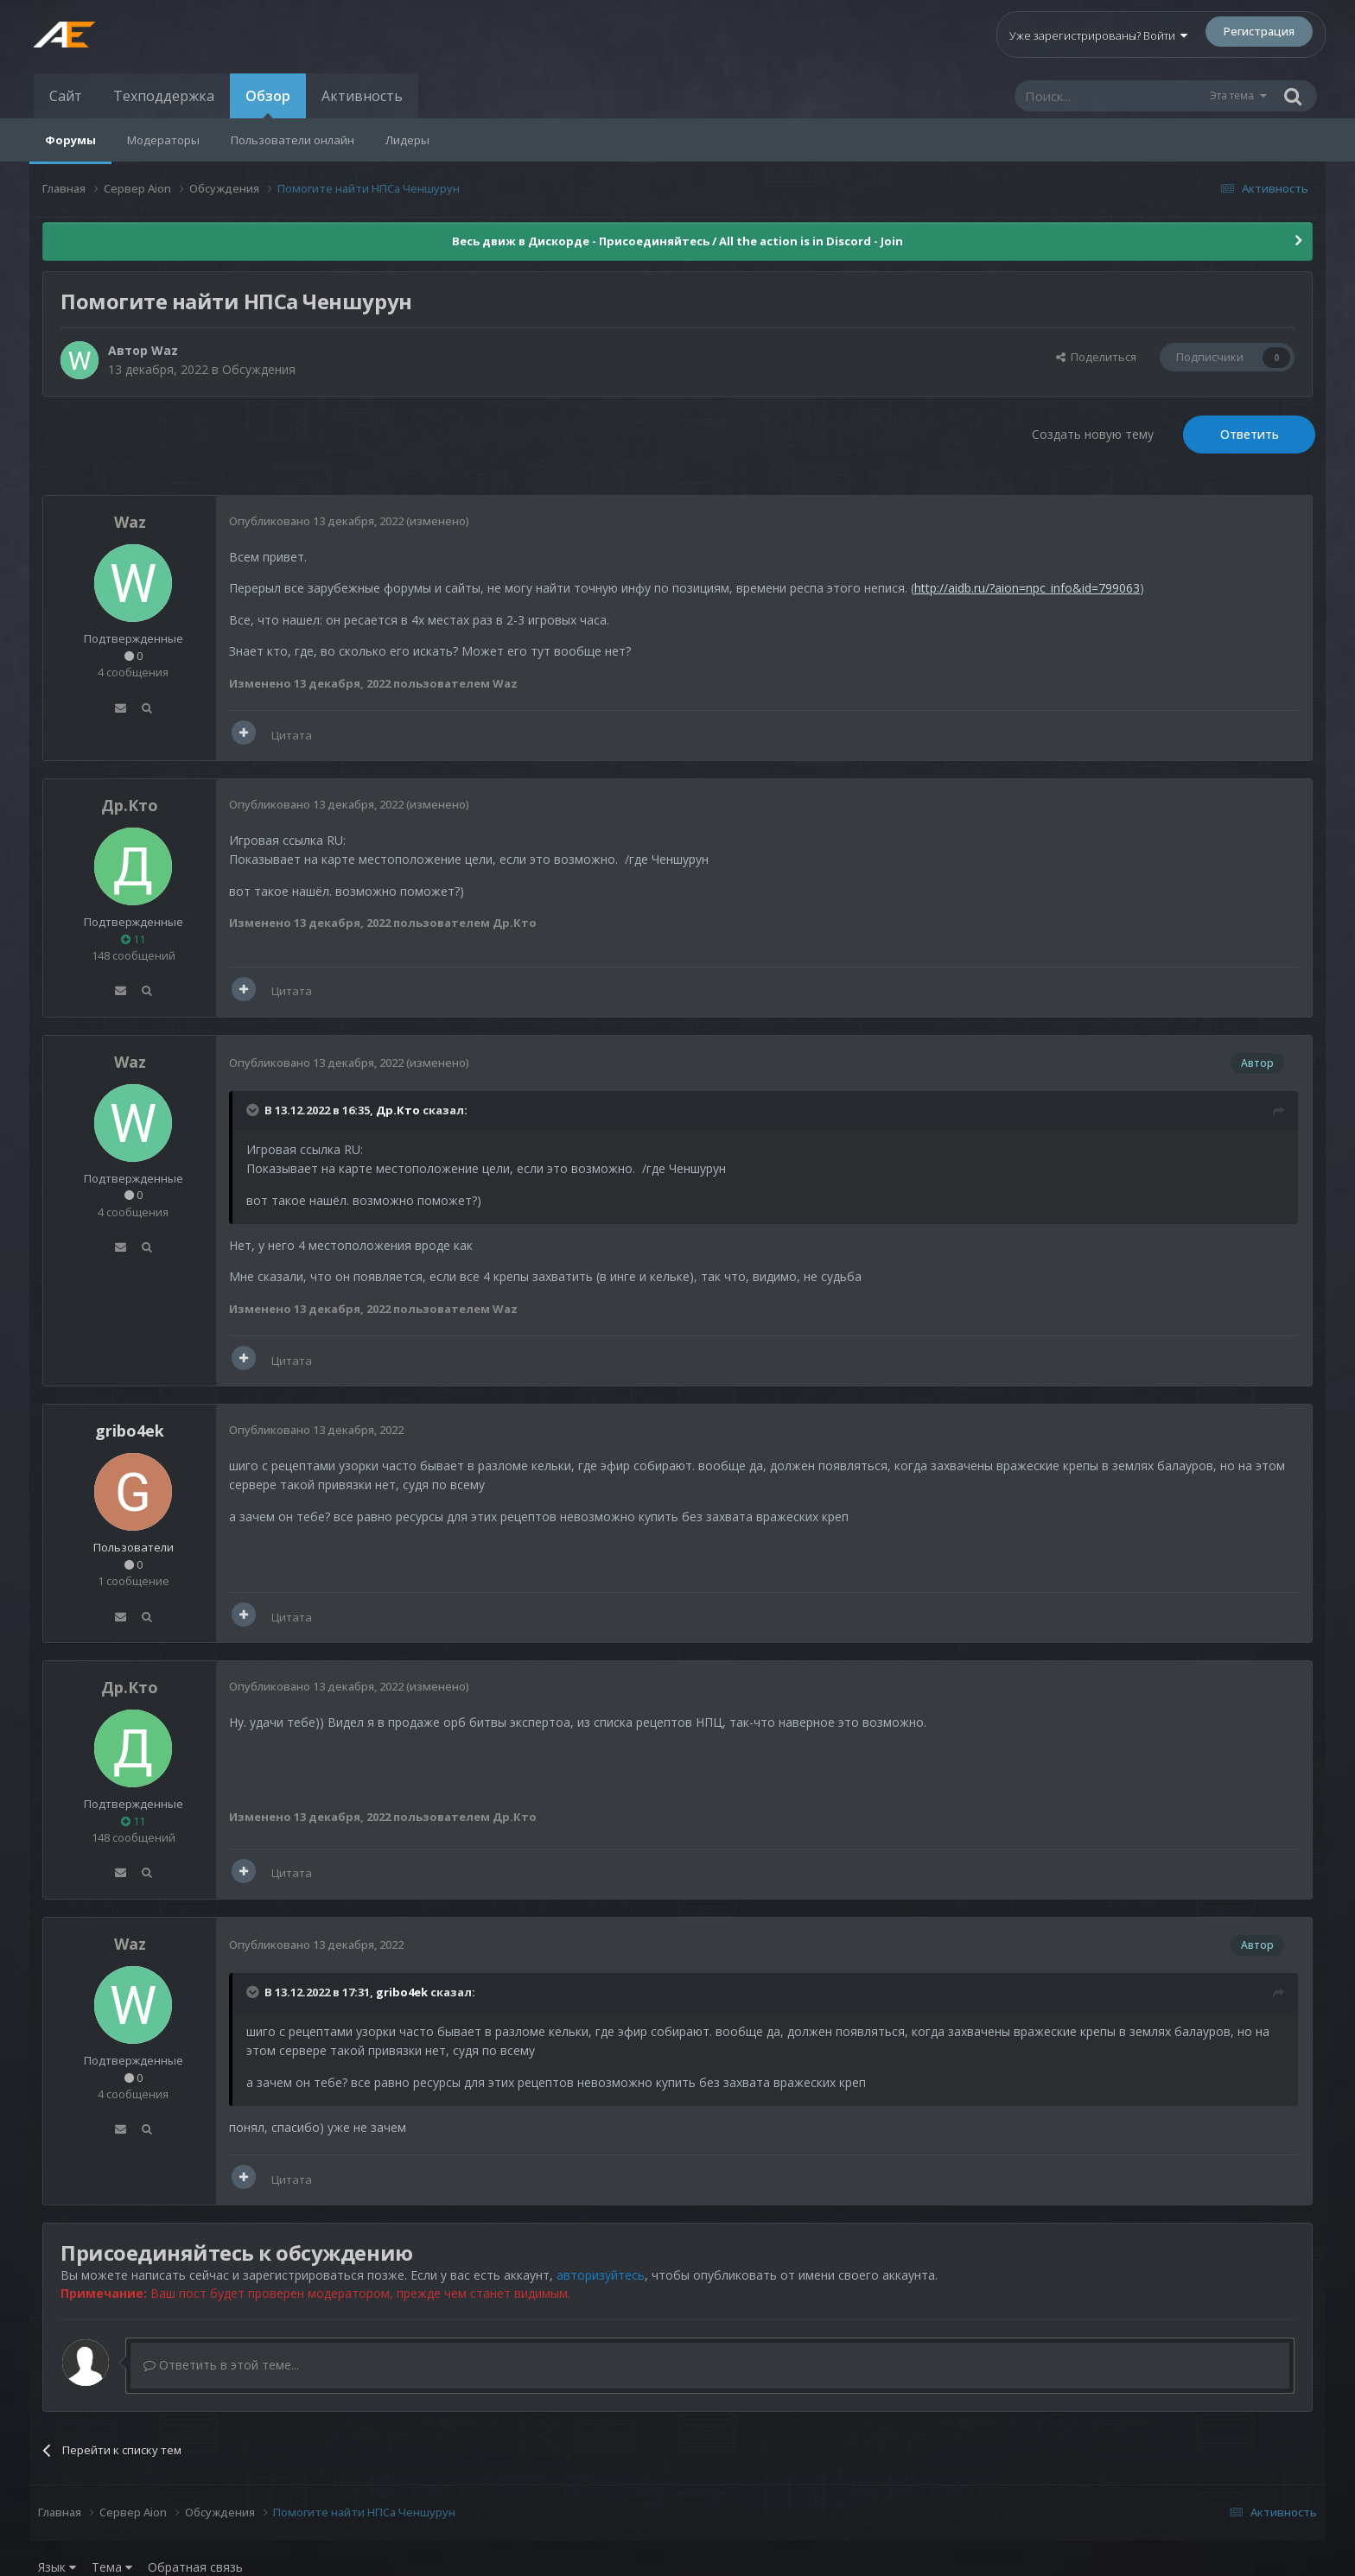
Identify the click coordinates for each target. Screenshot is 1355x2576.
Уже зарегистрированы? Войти (1098, 35)
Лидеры (407, 140)
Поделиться (1096, 357)
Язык (57, 2567)
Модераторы (163, 140)
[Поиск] (1111, 96)
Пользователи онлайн (292, 140)
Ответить (1249, 434)
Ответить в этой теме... (221, 2365)
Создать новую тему (1093, 434)
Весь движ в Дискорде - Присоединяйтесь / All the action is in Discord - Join (677, 241)
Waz (164, 350)
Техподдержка (163, 95)
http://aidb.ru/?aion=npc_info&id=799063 (1027, 588)
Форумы (70, 140)
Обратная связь (195, 2567)
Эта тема (1232, 95)
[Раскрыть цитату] (254, 1110)
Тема (112, 2567)
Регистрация (1259, 31)
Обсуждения (259, 369)
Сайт (65, 95)
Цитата (291, 735)
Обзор (267, 102)
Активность (362, 95)
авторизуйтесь (601, 2275)
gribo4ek (402, 1992)
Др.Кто (129, 805)
